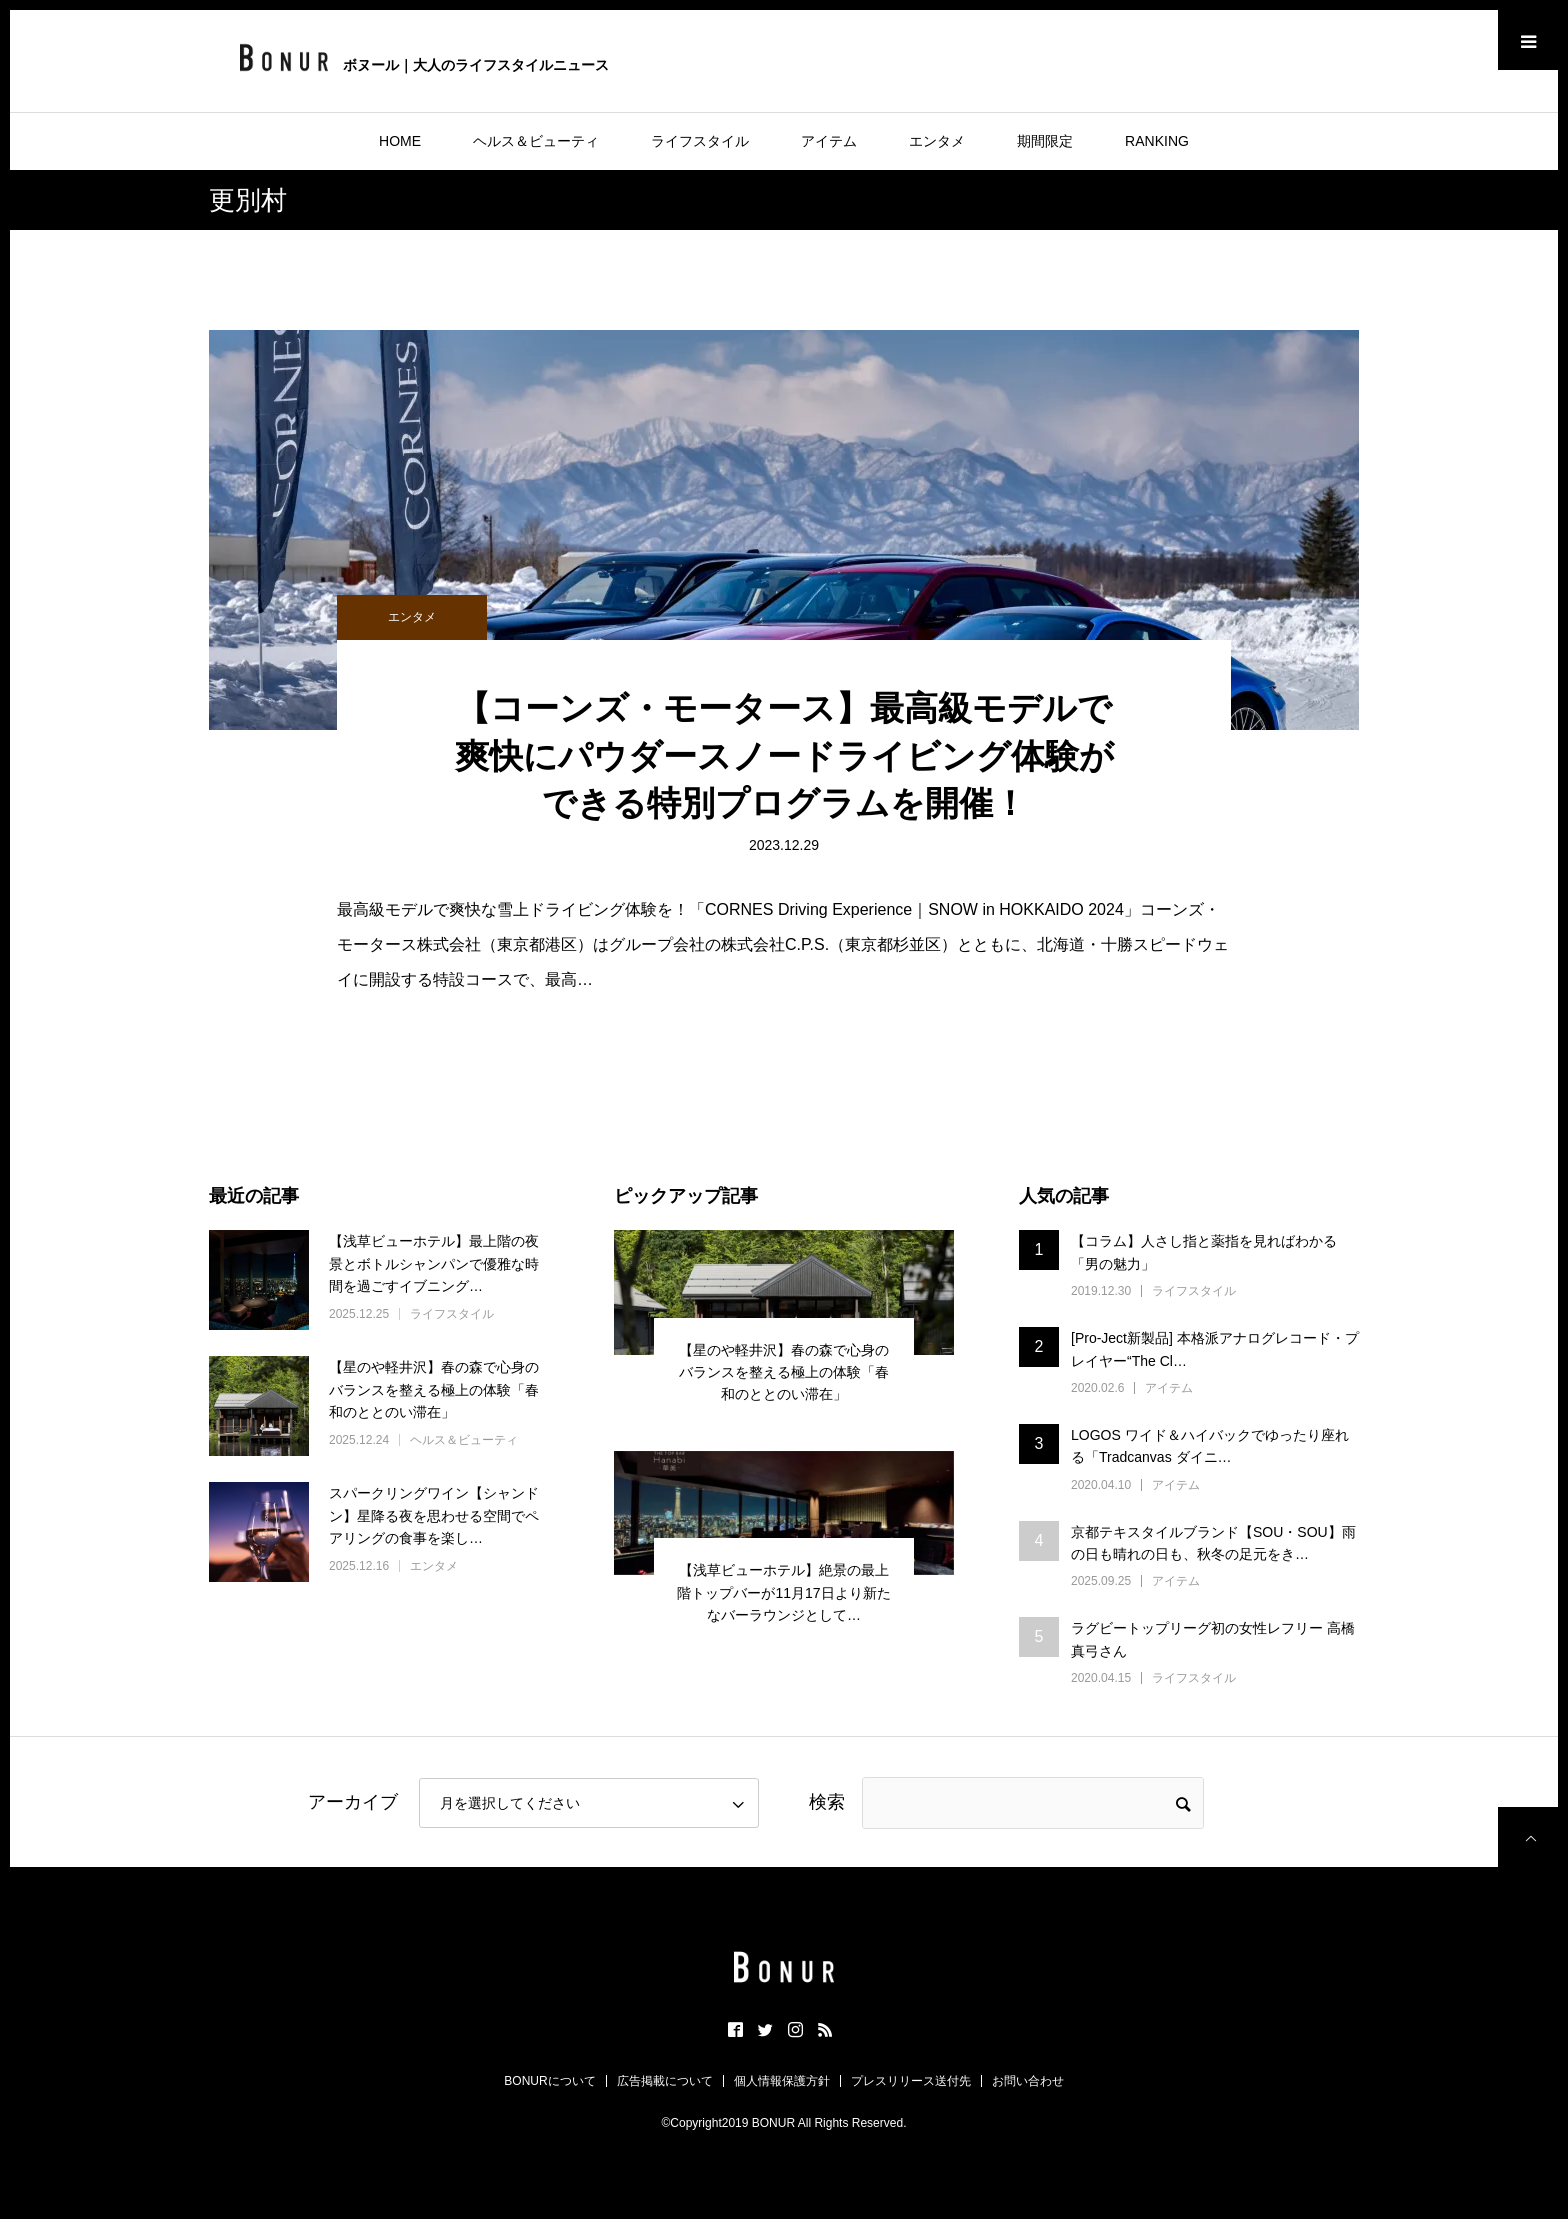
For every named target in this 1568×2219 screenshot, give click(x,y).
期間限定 (1045, 141)
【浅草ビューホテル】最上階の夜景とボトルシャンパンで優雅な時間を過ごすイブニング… (434, 1263)
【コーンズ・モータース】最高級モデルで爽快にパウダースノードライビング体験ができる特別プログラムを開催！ (784, 755)
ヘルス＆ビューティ (536, 141)
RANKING (1157, 141)
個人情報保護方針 (782, 2081)
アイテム (829, 141)
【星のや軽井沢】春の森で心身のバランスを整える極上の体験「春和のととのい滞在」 (434, 1389)
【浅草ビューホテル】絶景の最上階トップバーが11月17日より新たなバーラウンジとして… (783, 1592)
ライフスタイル (700, 141)
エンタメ (937, 141)
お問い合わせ (1028, 2081)
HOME (400, 141)
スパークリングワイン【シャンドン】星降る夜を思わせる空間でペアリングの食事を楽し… (434, 1515)
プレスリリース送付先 (911, 2081)
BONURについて (549, 2081)
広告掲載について (665, 2081)
